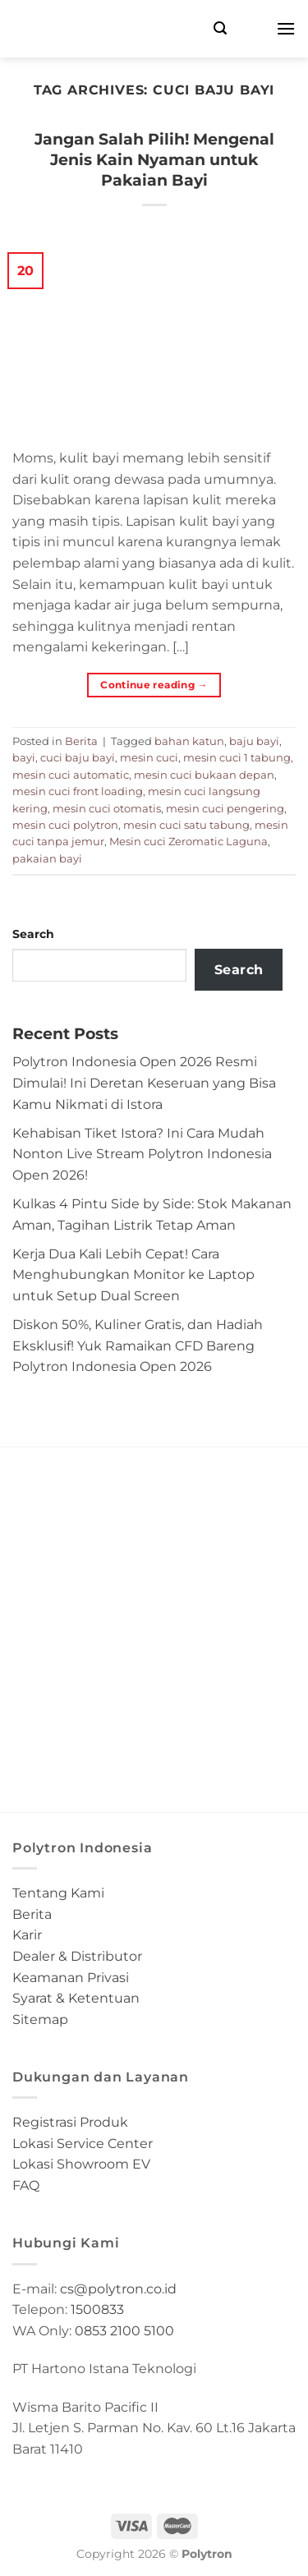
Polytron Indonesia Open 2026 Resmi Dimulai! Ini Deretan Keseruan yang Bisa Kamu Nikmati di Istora (144, 1082)
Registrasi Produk (70, 2122)
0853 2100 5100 (124, 2331)
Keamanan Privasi (70, 1977)
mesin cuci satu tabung (186, 825)
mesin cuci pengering (225, 809)
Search (33, 934)
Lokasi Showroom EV (81, 2164)
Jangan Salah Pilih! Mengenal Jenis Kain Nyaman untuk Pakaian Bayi (154, 159)
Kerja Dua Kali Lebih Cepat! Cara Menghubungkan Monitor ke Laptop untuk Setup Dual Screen (133, 1275)
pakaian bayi (47, 859)
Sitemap (40, 2019)
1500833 (97, 2309)
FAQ (25, 2185)
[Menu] (286, 28)
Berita (81, 741)
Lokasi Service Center (82, 2143)
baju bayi (254, 741)
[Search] (220, 28)
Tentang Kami (58, 1893)
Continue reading (154, 684)
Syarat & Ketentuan (76, 1998)
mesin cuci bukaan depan (204, 775)
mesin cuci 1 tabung (237, 758)
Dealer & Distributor (77, 1956)
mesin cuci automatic (70, 775)
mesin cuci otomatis (107, 809)
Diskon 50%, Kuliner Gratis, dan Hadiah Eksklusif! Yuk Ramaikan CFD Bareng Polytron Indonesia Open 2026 (137, 1345)
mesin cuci (149, 758)
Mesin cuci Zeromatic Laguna (188, 841)
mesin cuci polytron (65, 825)
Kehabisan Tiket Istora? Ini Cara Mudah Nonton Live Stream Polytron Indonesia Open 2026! (142, 1154)
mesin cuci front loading (77, 791)
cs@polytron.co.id (118, 2289)
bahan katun (189, 741)
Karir (27, 1935)
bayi (23, 758)
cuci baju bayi (77, 758)
